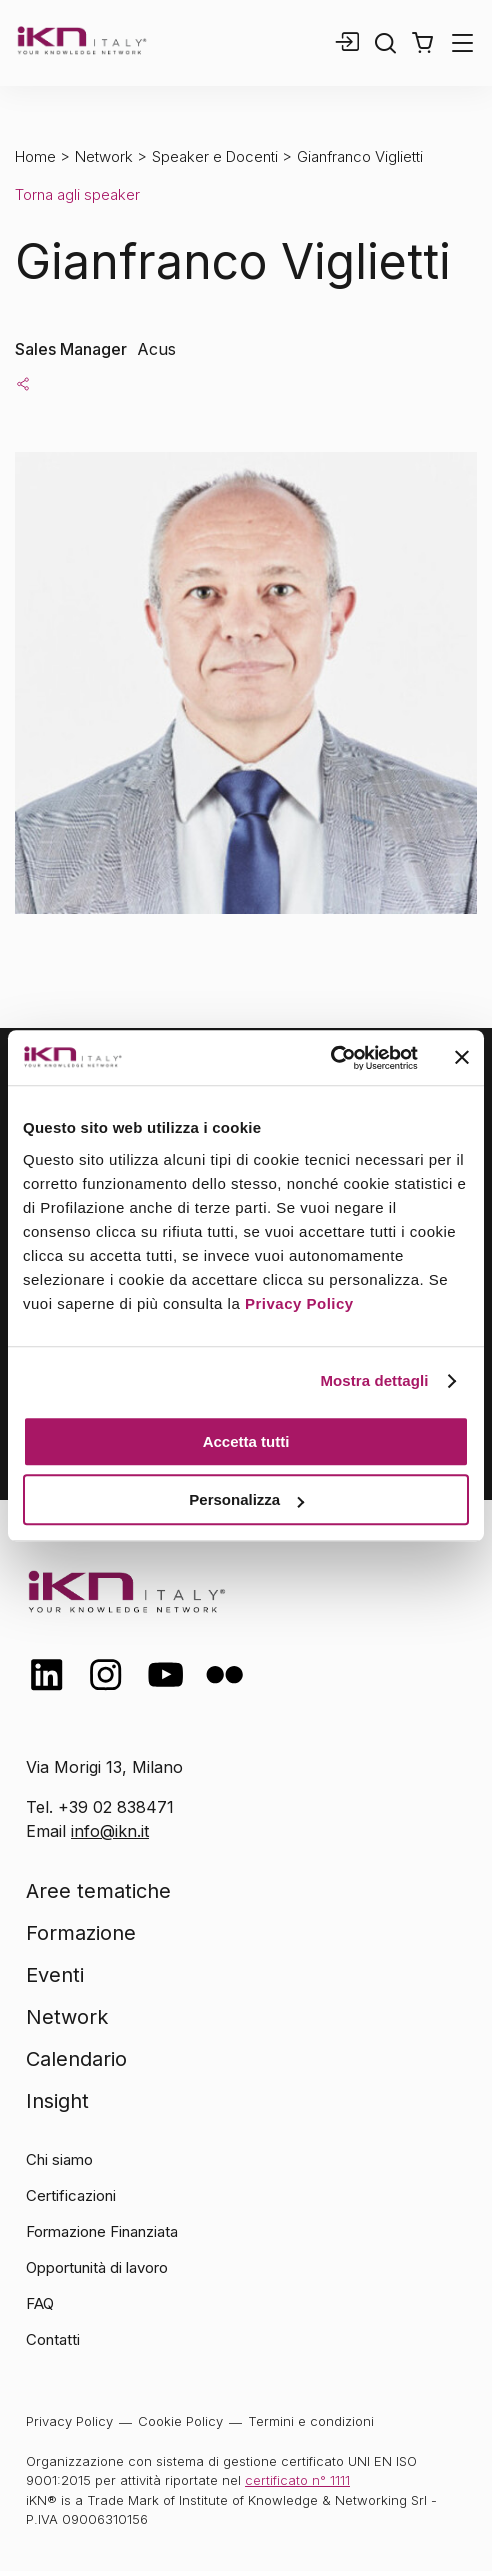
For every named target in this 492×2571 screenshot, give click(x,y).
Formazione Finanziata (102, 2231)
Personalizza (246, 1499)
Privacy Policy (299, 1303)
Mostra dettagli (374, 1380)
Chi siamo (59, 2159)
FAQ (40, 2303)
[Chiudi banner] (462, 1058)
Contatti (53, 2339)
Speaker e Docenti (215, 156)
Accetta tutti (246, 1441)
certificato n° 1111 (297, 2480)
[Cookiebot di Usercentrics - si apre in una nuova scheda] (330, 1058)
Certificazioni (71, 2195)
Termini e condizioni (311, 2421)
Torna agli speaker (77, 194)
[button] (422, 43)
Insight (57, 2101)
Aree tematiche (98, 1891)
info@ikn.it (110, 1831)
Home (35, 156)
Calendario (76, 2059)
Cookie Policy (180, 2421)
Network (104, 156)
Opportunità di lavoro (97, 2267)
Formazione (81, 1933)
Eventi (55, 1975)
